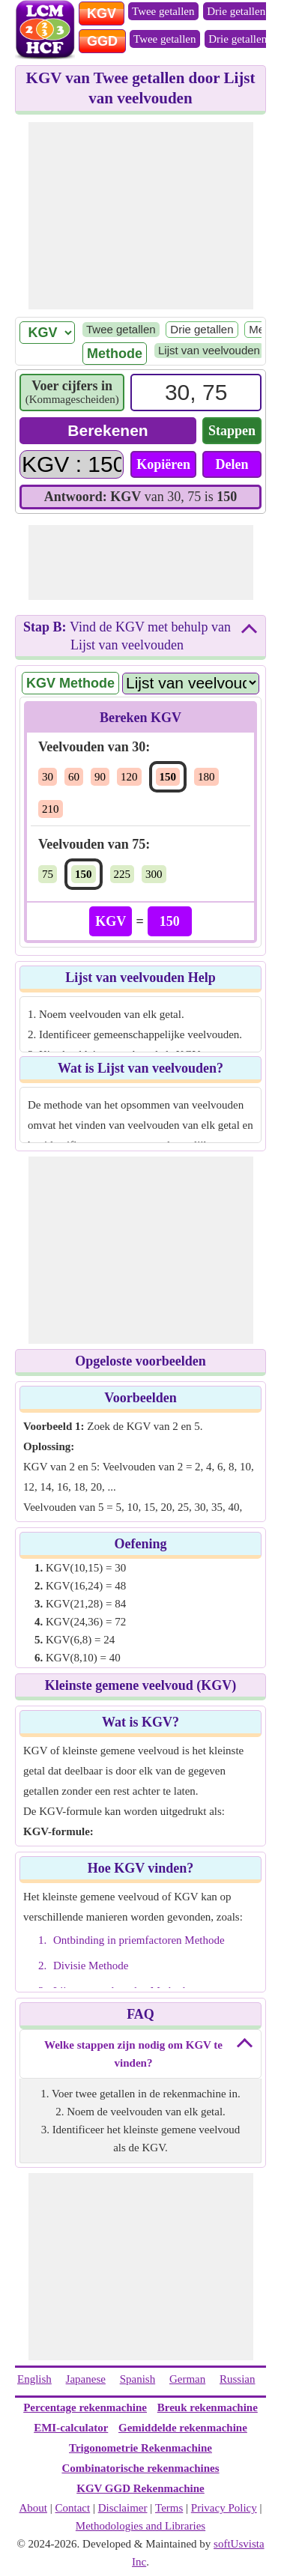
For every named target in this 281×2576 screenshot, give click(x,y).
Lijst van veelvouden (209, 350)
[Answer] (71, 464)
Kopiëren (163, 464)
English (34, 2379)
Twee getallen (163, 11)
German (187, 2379)
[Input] (196, 392)
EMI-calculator (71, 2428)
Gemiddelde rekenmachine (182, 2428)
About (33, 2508)
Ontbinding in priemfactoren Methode (139, 1940)
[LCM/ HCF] (47, 332)
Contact (73, 2508)
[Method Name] (191, 682)
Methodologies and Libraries (140, 2526)
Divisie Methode (90, 1966)
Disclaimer (123, 2508)
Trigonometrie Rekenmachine (140, 2448)
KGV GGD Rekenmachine (140, 2488)
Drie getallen (236, 11)
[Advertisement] (140, 215)
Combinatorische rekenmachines (140, 2468)
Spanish (138, 2379)
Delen (231, 464)
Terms (169, 2508)
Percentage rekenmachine (85, 2407)
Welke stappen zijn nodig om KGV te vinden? (133, 2054)
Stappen (232, 430)
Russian (238, 2379)
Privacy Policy (224, 2508)
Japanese (86, 2379)
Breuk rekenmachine (207, 2407)
